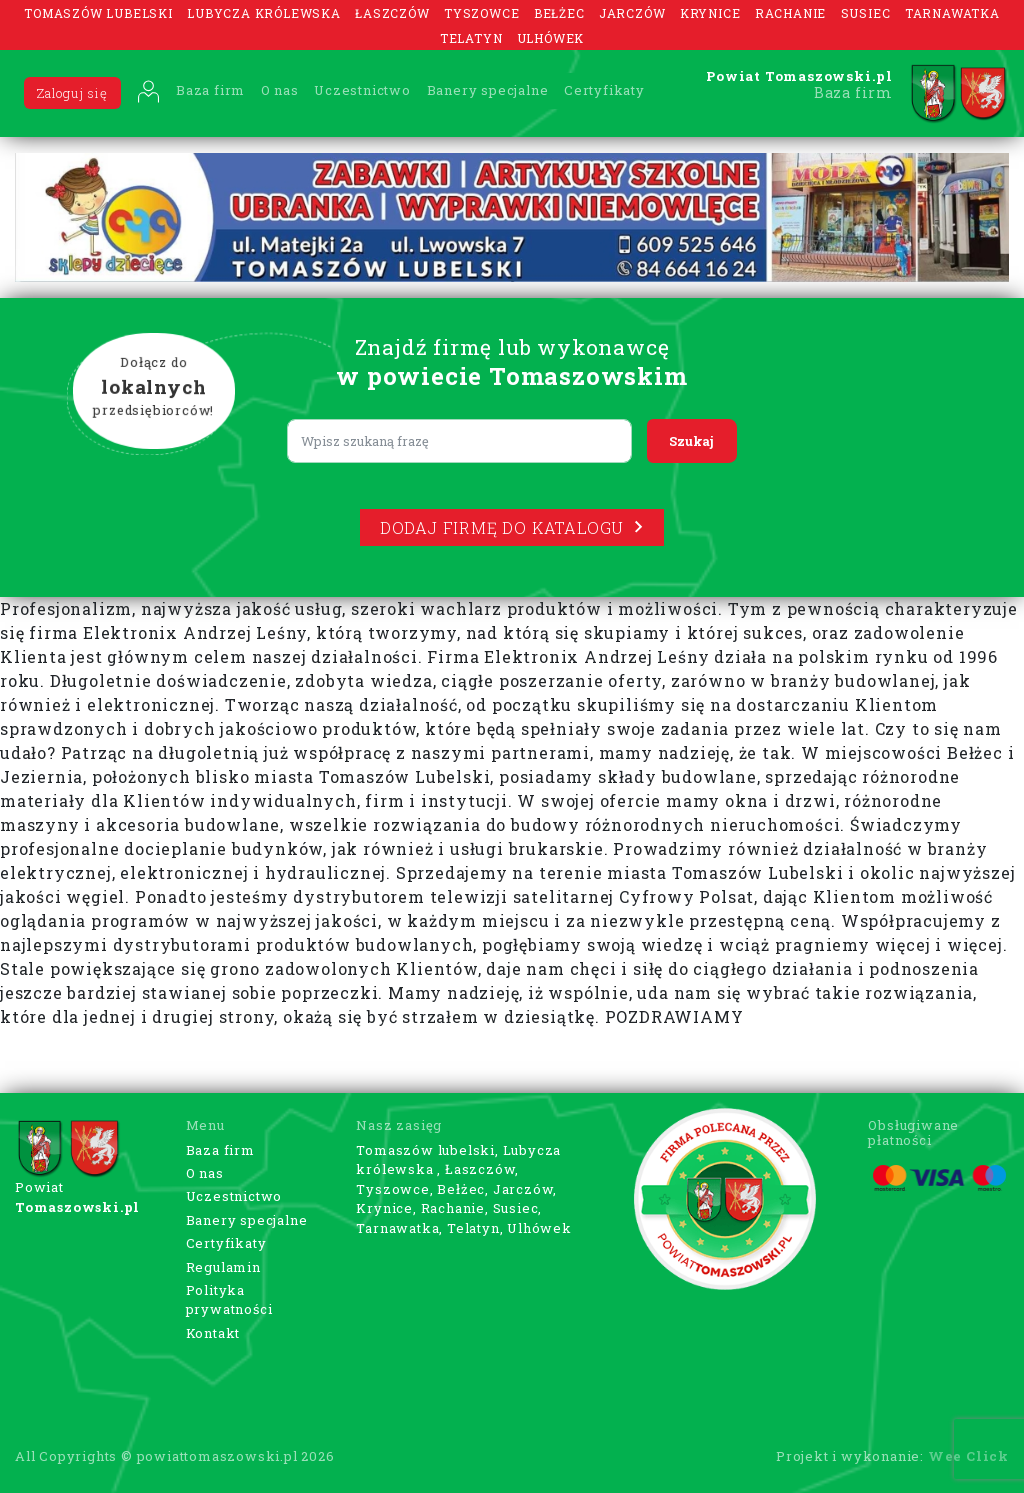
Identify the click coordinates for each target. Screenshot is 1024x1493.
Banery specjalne (488, 90)
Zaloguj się (72, 93)
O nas (280, 90)
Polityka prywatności (229, 1300)
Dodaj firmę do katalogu (512, 527)
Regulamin (223, 1267)
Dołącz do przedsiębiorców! (154, 388)
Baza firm (210, 90)
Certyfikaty (604, 90)
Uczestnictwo (362, 90)
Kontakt (213, 1333)
